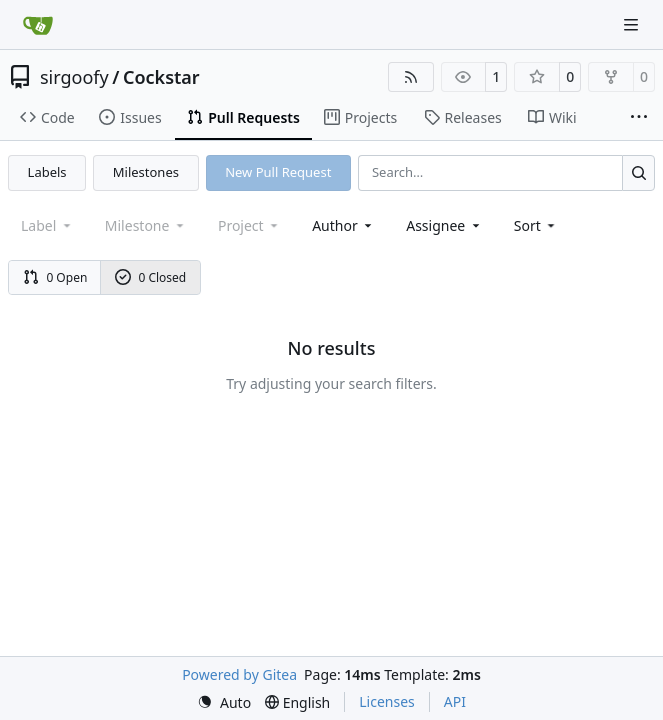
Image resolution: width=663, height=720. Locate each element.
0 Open (55, 277)
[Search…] (638, 172)
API (455, 701)
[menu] (536, 225)
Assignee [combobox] (444, 225)
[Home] (38, 25)
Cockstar (161, 77)
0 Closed (151, 277)
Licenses (387, 701)
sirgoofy (74, 77)
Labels (47, 172)
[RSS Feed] (411, 77)
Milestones (146, 172)
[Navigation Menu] (633, 24)
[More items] (639, 118)
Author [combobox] (343, 225)
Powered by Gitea (239, 674)
